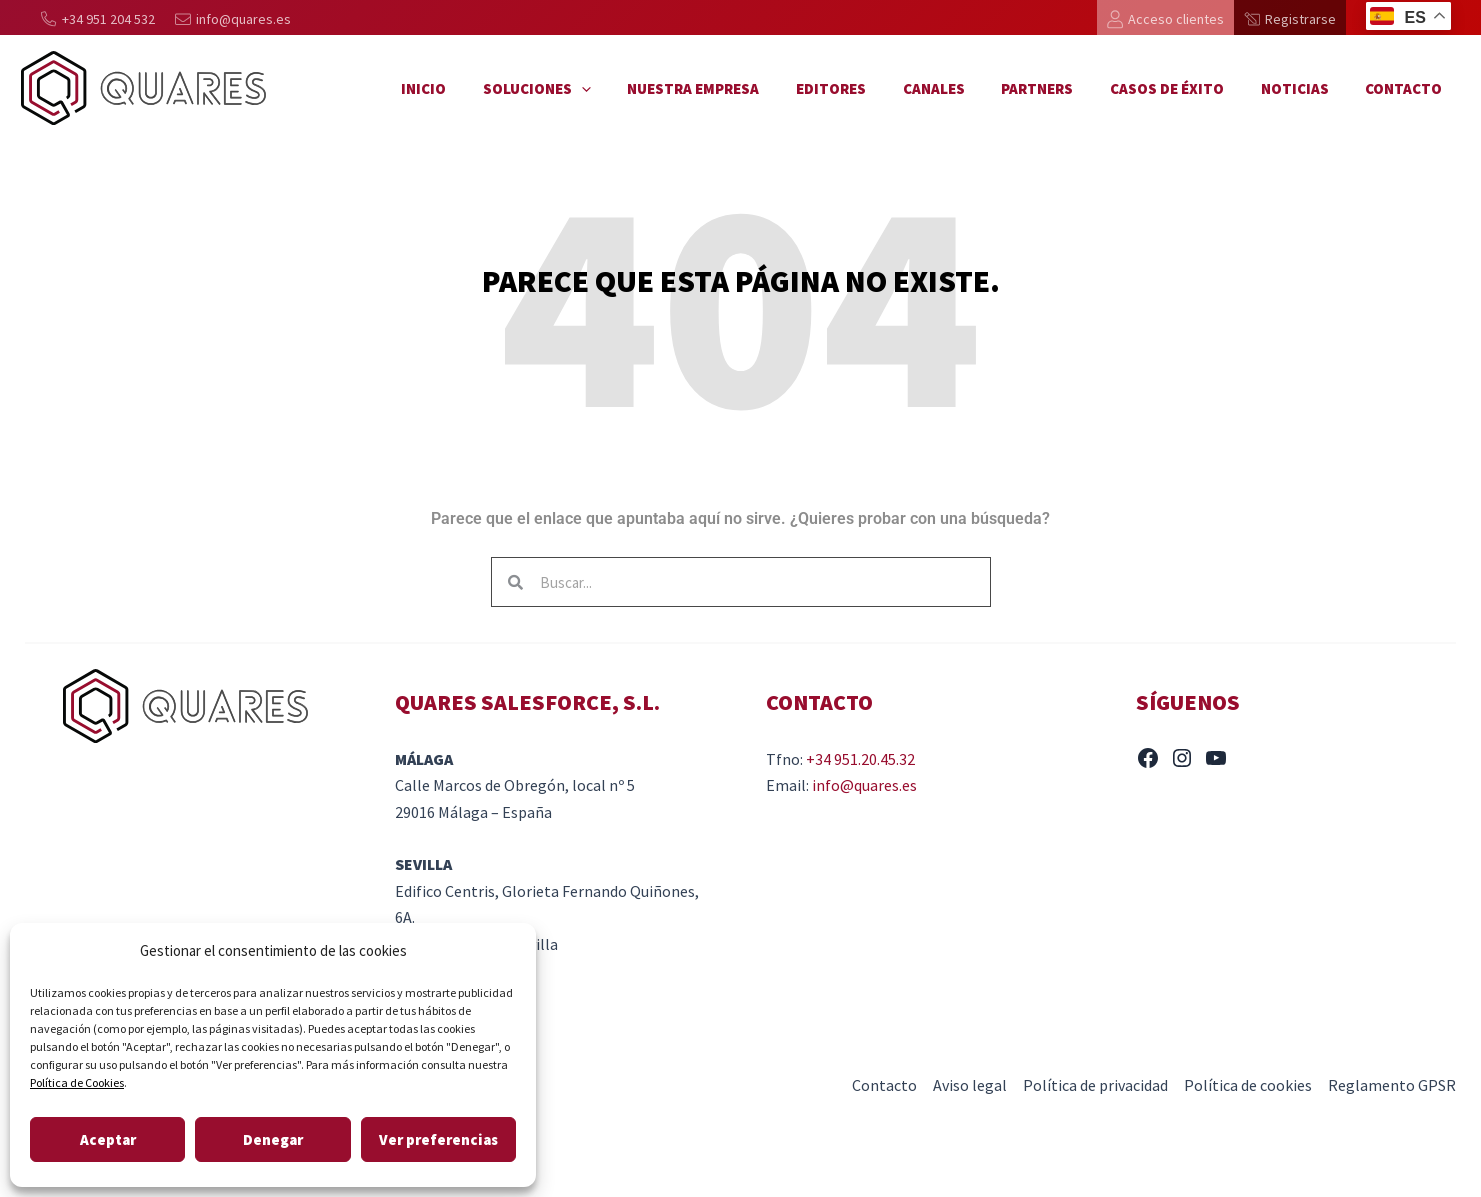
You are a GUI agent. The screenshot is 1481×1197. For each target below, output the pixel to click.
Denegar (273, 1139)
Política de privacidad (1095, 1085)
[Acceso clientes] (1165, 19)
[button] (631, 89)
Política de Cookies (77, 1082)
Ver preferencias (438, 1139)
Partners (1061, 88)
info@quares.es (864, 785)
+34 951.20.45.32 (860, 759)
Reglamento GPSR (1392, 1085)
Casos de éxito (1184, 88)
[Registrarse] (1290, 19)
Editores (868, 88)
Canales (964, 88)
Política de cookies (1248, 1085)
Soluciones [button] (587, 89)
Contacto (1407, 88)
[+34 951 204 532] (98, 19)
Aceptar (108, 1139)
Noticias (1305, 88)
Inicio (480, 88)
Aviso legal (970, 1085)
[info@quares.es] (233, 19)
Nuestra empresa (737, 88)
